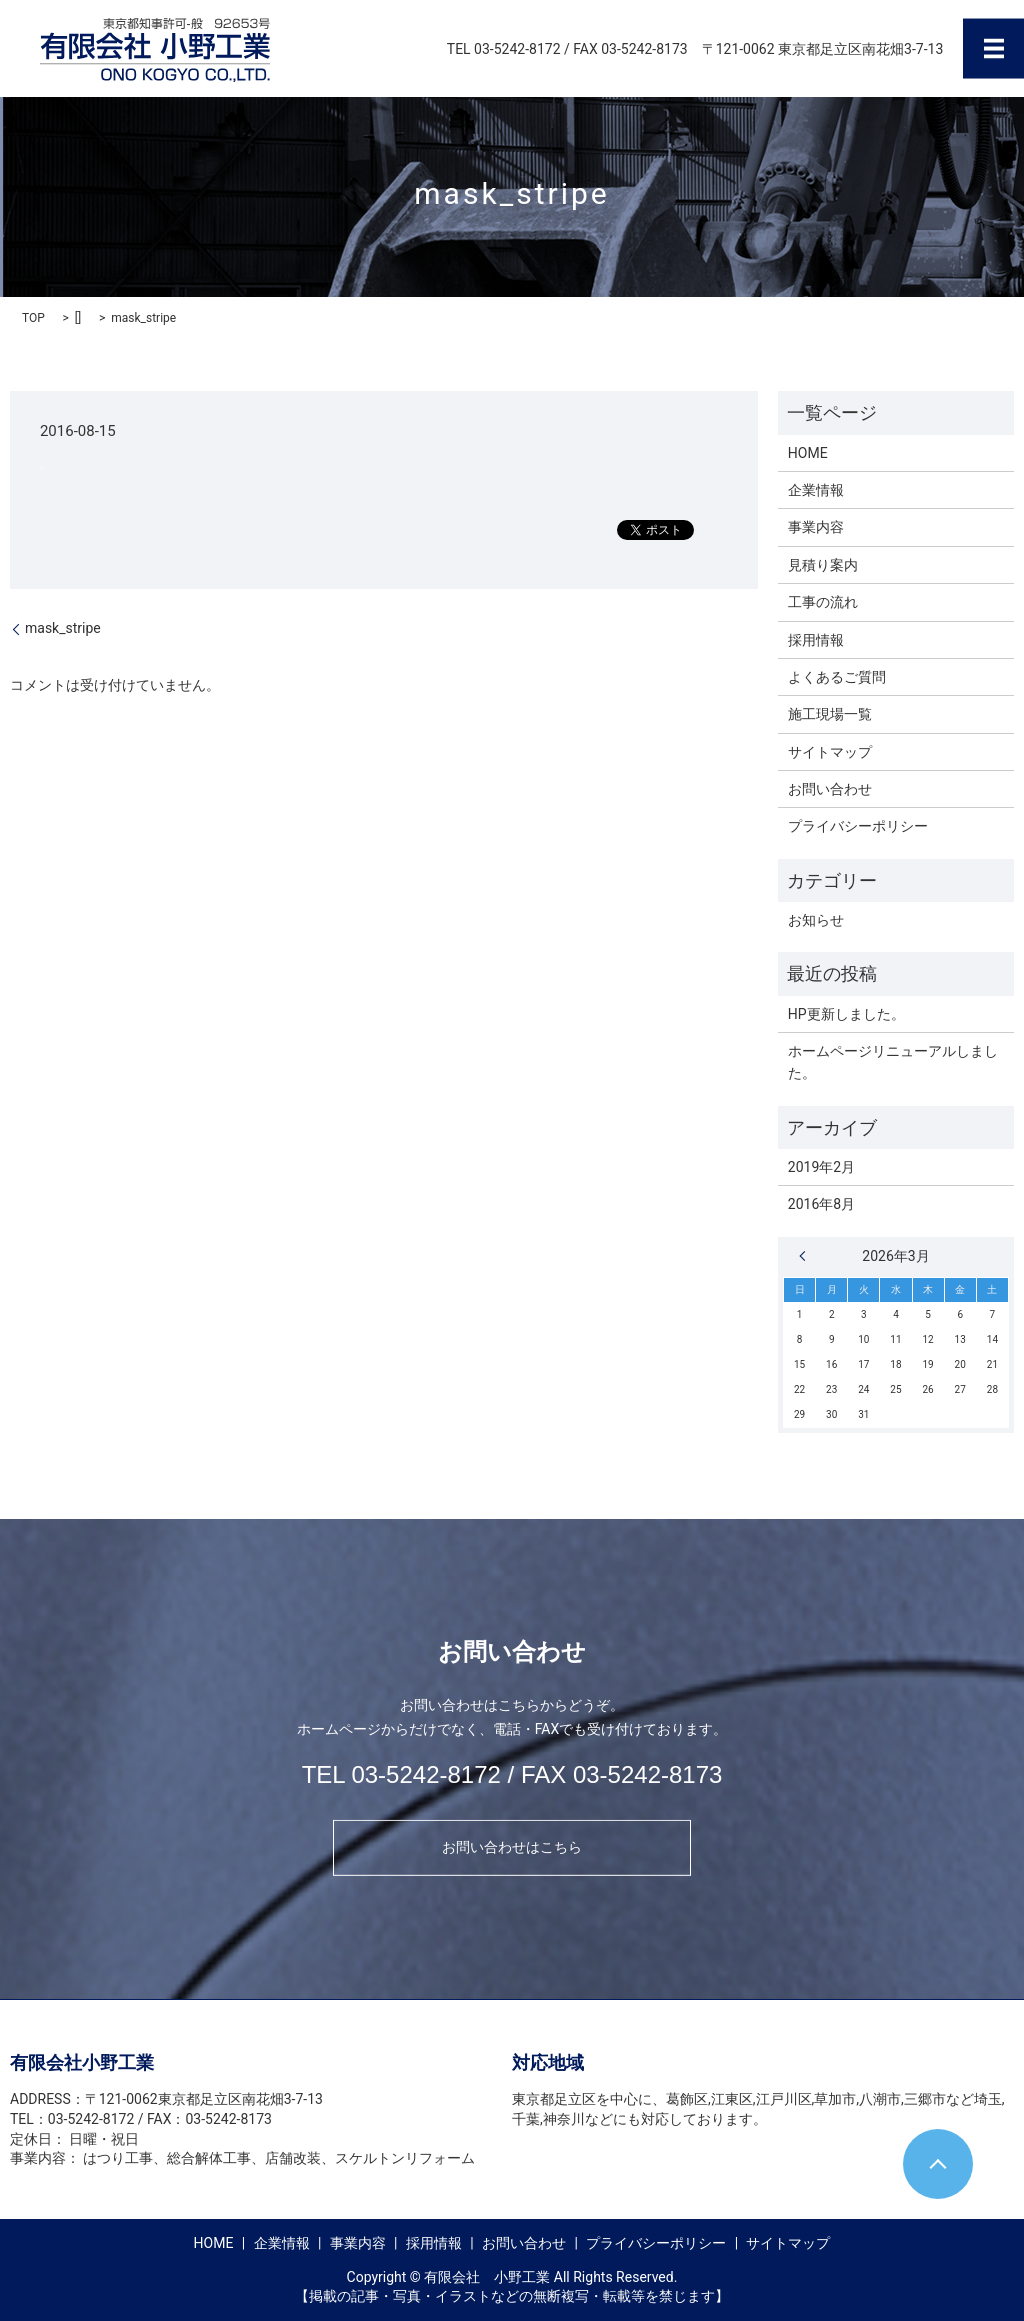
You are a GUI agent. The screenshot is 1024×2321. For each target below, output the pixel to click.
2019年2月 (821, 1167)
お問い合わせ (830, 789)
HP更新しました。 (846, 1014)
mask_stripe (63, 628)
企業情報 (816, 490)
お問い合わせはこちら (512, 1847)
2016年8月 (821, 1204)
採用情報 (816, 640)
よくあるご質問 (837, 677)
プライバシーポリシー (858, 826)
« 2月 (807, 1256)
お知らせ (816, 920)
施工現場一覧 (830, 714)
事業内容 (816, 527)
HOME (808, 453)
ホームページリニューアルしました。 (893, 1062)
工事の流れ (823, 602)
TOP (33, 318)
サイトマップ (830, 752)
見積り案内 (823, 565)
